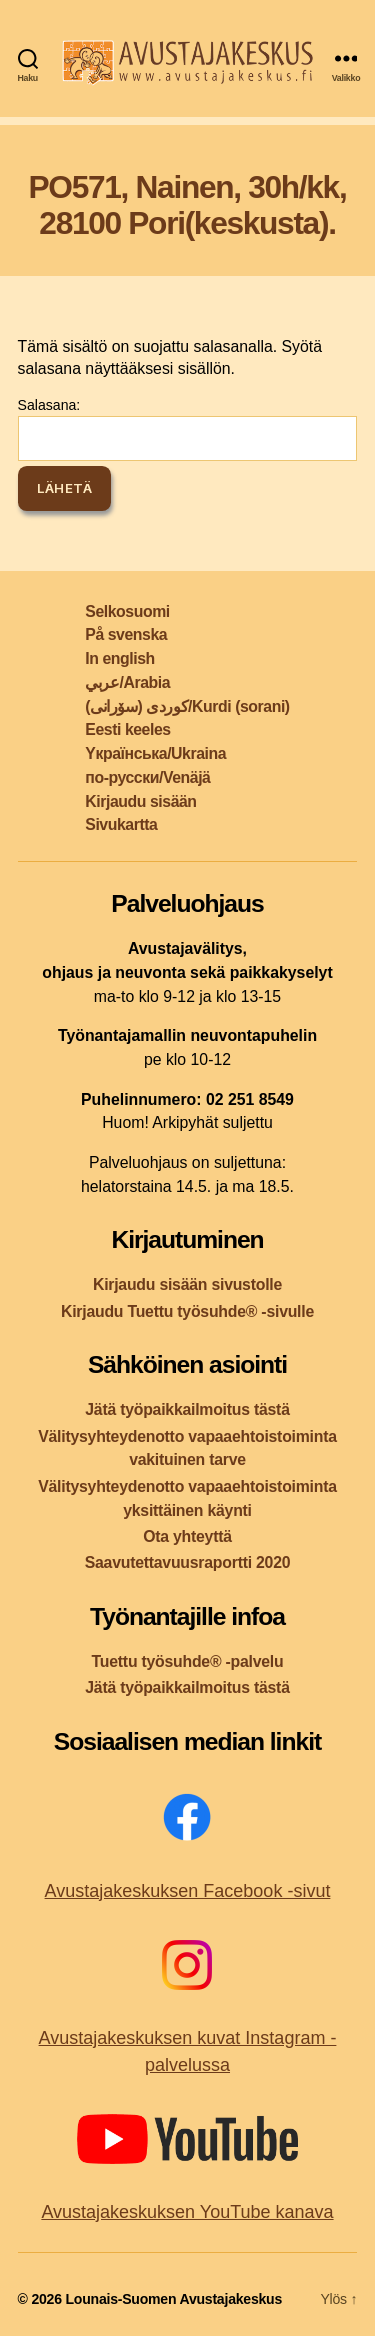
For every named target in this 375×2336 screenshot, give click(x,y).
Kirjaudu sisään (140, 801)
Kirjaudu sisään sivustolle (187, 1284)
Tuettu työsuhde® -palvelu (188, 1661)
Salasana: (188, 429)
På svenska (126, 634)
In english (119, 658)
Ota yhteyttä (187, 1536)
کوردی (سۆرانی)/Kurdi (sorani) (187, 706)
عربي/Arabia (127, 682)
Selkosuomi (127, 611)
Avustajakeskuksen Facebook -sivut (188, 1891)
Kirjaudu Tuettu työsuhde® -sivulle (187, 1311)
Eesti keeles (127, 729)
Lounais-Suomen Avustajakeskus (173, 2299)
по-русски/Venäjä (147, 777)
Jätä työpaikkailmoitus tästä (187, 1409)
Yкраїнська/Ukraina (155, 753)
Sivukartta (121, 824)
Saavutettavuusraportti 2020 (188, 1562)
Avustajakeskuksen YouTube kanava (187, 2212)
